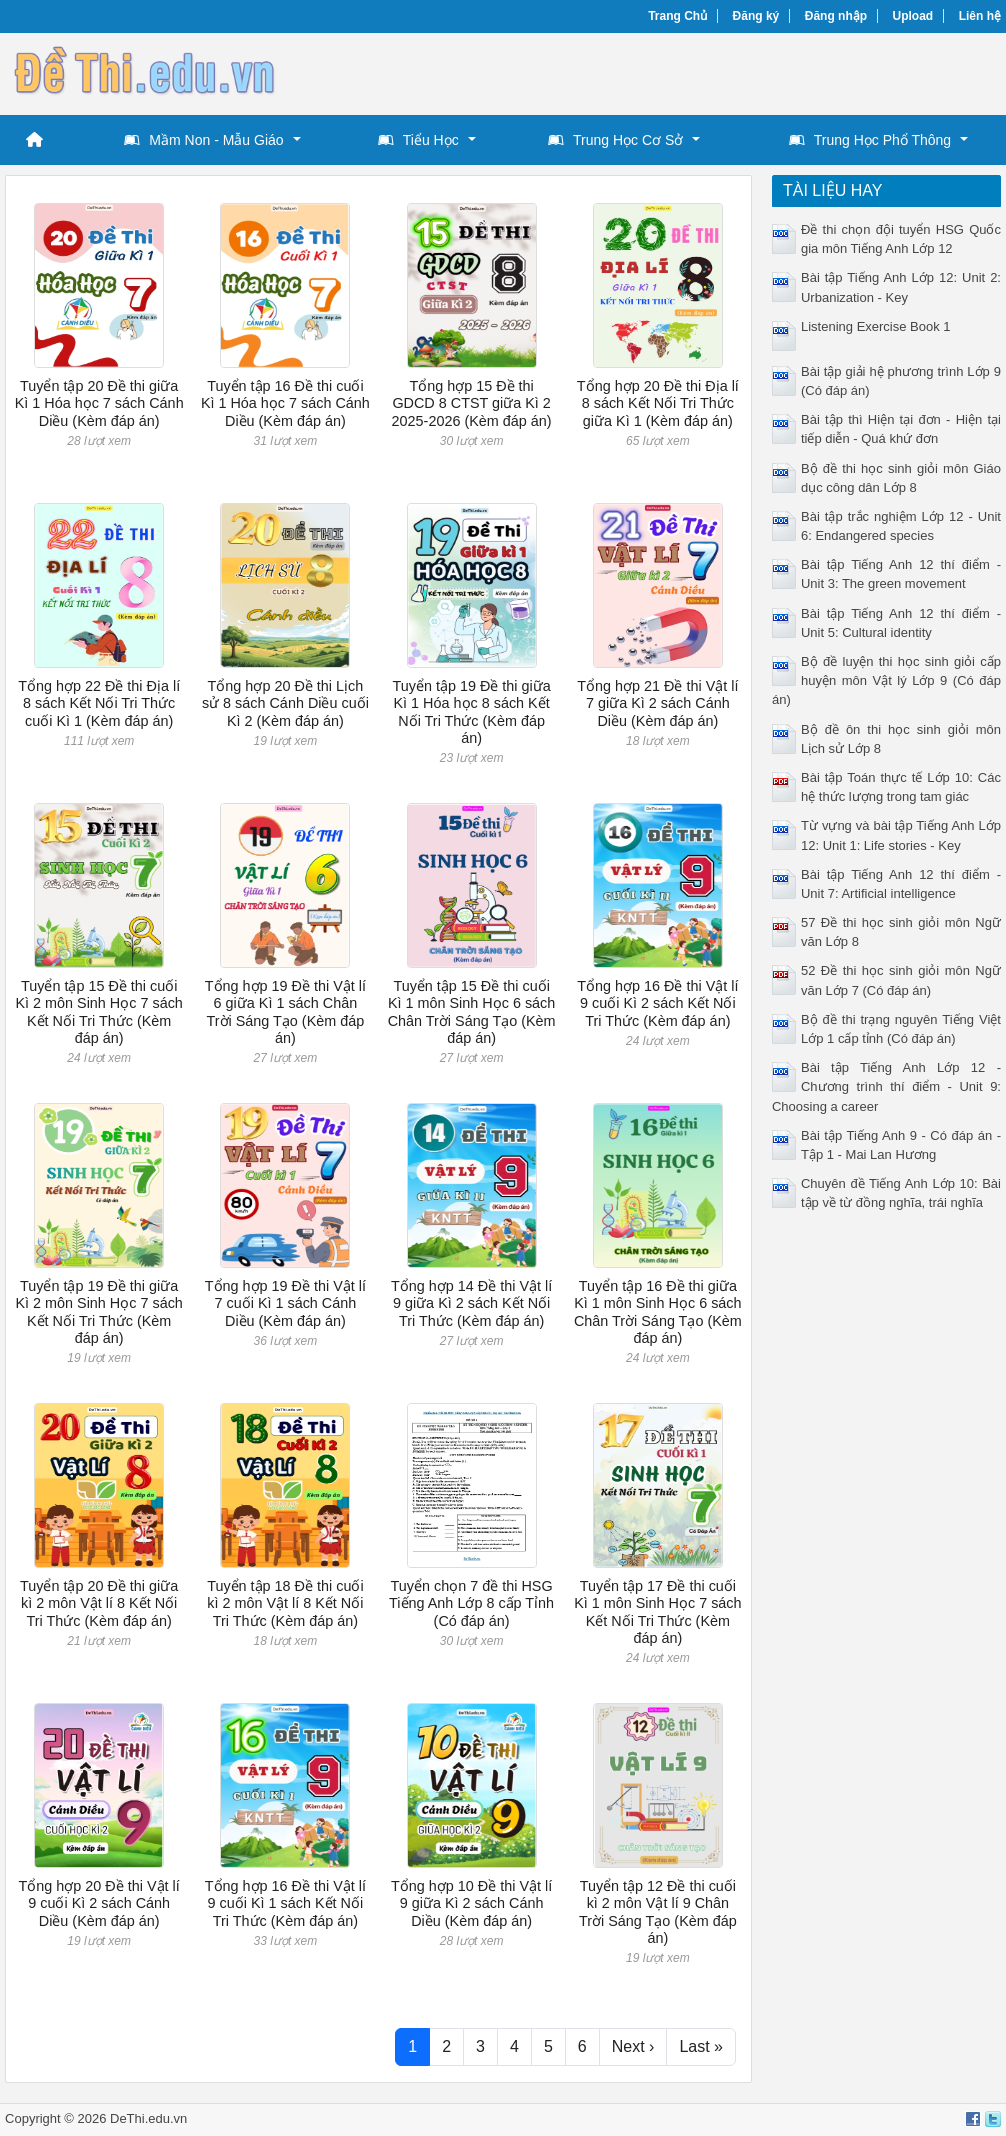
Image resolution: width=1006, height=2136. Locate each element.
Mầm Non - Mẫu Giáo (203, 140)
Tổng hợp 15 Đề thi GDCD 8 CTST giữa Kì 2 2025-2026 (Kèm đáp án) (472, 403)
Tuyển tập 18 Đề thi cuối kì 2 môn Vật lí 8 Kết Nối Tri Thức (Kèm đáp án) (285, 1603)
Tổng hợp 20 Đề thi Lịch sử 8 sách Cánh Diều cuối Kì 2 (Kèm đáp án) (285, 703)
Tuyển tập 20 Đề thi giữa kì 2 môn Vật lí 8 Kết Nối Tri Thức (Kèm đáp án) (99, 1603)
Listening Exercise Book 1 (876, 326)
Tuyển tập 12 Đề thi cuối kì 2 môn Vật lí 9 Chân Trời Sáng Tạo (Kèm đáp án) (658, 1912)
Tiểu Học (418, 140)
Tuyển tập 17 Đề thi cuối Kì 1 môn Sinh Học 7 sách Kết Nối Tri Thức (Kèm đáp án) (657, 1612)
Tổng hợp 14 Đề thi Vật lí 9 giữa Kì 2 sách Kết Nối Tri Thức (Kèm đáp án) (471, 1303)
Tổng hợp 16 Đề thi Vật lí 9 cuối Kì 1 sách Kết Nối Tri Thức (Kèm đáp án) (285, 1903)
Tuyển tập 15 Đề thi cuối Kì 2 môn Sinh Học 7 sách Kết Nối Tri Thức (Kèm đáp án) (98, 1012)
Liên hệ (980, 16)
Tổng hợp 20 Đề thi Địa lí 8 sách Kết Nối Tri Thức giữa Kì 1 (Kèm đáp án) (658, 403)
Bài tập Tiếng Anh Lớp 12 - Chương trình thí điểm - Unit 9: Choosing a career (886, 1086)
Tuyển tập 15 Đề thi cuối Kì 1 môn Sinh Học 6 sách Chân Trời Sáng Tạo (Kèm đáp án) (472, 1012)
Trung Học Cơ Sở (615, 140)
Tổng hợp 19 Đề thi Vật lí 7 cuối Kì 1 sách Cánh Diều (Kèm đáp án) (285, 1303)
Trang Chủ (677, 16)
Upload (913, 16)
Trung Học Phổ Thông (870, 140)
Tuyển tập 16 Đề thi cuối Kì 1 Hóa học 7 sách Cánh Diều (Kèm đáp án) (285, 403)
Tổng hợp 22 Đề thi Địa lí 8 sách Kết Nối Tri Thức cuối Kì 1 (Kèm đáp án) (99, 703)
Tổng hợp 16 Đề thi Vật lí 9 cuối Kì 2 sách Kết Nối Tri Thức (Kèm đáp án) (657, 1003)
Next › (633, 2046)
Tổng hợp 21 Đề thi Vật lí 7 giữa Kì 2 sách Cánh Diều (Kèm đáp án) (657, 703)
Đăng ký (756, 16)
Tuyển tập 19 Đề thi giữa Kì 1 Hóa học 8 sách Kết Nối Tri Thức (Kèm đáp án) (471, 712)
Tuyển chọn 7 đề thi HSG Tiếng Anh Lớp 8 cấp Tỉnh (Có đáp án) (471, 1603)
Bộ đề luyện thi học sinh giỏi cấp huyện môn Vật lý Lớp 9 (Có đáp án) (886, 680)
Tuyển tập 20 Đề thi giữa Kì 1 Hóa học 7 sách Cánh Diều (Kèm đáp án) (99, 403)
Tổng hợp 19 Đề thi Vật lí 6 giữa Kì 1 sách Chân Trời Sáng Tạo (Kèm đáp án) (285, 1012)
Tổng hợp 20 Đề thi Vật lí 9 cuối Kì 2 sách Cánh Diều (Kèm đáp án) (99, 1903)
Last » (701, 2046)
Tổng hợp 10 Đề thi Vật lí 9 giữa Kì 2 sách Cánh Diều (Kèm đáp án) (471, 1903)
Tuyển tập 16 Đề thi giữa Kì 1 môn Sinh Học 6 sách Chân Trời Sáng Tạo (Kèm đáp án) (658, 1312)
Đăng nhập (836, 16)
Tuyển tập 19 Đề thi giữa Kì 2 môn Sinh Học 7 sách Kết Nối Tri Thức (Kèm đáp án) (98, 1312)
